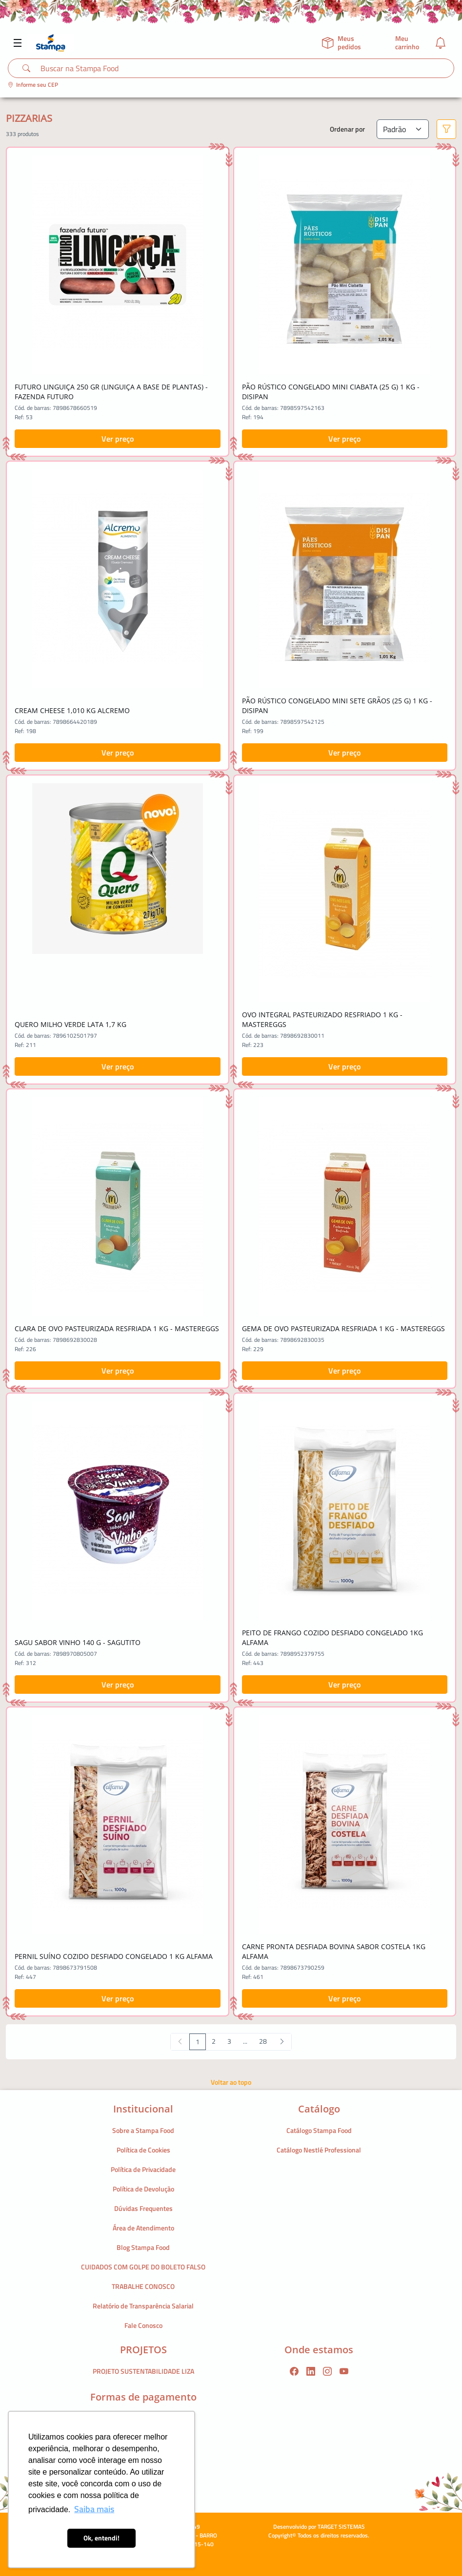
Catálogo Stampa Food (319, 2130)
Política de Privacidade (143, 2169)
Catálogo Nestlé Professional (319, 2150)
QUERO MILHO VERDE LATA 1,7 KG (70, 1024)
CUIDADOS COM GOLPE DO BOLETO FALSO (143, 2267)
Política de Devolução (143, 2189)
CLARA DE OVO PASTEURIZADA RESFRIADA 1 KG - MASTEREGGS (117, 1328)
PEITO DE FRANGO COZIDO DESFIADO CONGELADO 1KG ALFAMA (332, 1637)
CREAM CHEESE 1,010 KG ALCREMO (72, 710)
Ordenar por (347, 129)
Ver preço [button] (117, 439)
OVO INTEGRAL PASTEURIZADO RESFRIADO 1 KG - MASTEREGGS (322, 1019)
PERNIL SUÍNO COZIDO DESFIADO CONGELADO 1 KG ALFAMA (114, 1956)
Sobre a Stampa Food (143, 2130)
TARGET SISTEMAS (341, 2526)
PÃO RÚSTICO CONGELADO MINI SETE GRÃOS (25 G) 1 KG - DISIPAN (337, 705)
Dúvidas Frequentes (143, 2208)
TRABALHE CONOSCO (143, 2286)
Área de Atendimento (143, 2228)
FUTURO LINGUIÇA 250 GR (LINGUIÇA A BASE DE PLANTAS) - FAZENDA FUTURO (111, 391)
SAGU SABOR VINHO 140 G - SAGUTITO (78, 1642)
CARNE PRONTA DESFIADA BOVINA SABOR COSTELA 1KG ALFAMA (333, 1951)
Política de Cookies (143, 2150)
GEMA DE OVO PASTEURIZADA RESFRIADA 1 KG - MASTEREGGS (343, 1328)
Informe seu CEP (33, 84)
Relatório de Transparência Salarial (143, 2306)
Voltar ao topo (231, 2082)
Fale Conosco (143, 2325)
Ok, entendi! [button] (101, 2538)
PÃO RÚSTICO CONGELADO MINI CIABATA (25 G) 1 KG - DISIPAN (331, 391)
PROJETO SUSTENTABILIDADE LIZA (143, 2371)
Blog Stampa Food (143, 2247)
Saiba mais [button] (94, 2509)
